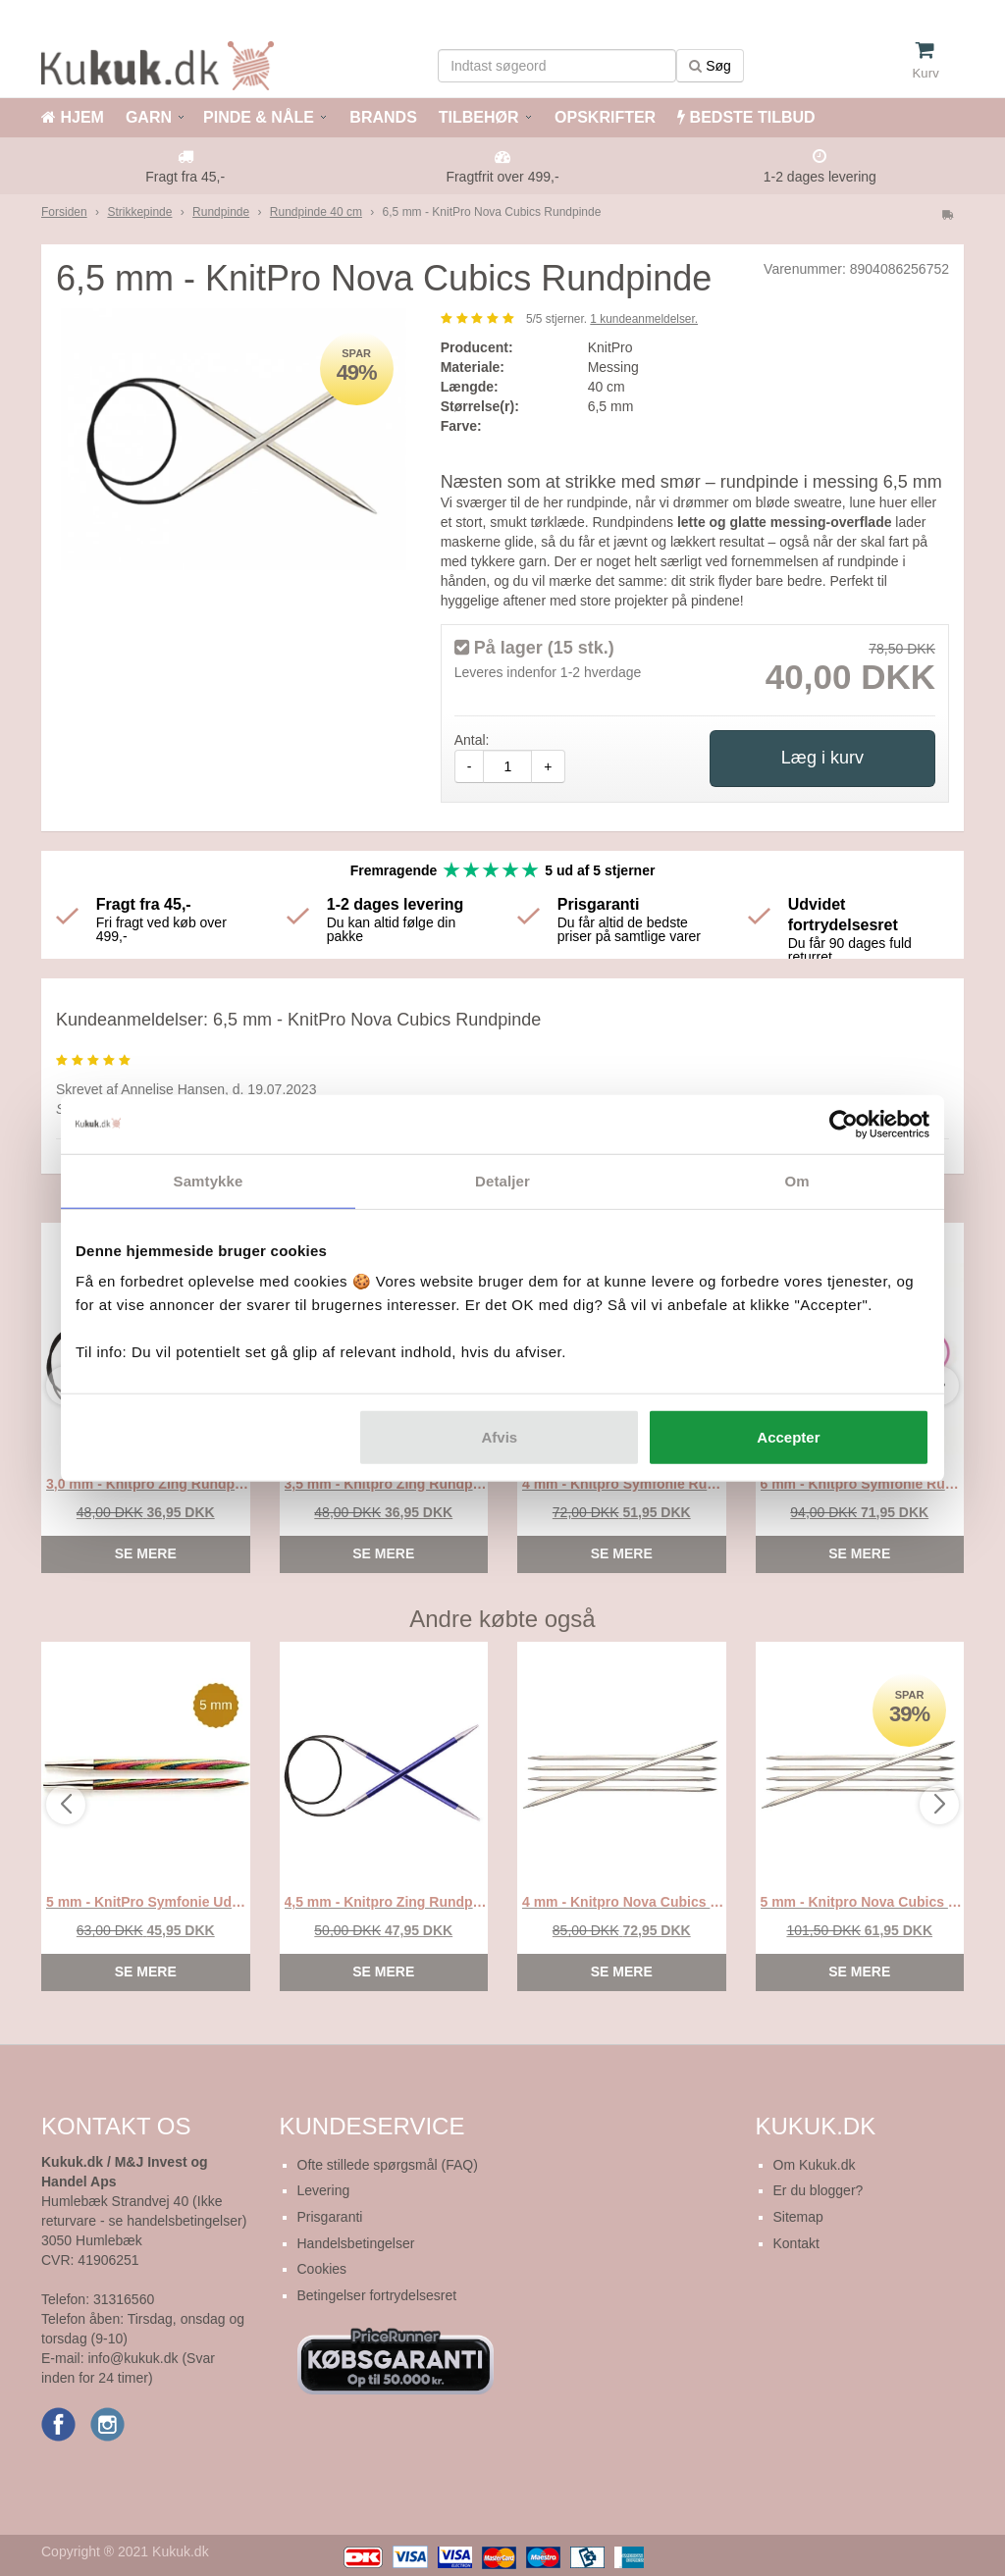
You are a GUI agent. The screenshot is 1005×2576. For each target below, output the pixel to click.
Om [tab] (796, 1180)
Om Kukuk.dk (814, 2165)
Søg (710, 66)
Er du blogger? (818, 2190)
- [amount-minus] (469, 766)
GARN (149, 117)
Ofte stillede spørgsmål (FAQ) (387, 2165)
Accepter (788, 1437)
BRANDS (381, 117)
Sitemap (798, 2217)
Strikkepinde (139, 212)
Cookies (322, 2269)
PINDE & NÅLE (258, 117)
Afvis (500, 1437)
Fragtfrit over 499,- (502, 176)
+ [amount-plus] (548, 766)
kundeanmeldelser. (644, 319)
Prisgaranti (330, 2217)
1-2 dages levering (820, 176)
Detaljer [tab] (502, 1180)
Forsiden (64, 212)
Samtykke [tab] (208, 1180)
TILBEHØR (479, 117)
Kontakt (796, 2243)
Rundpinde (220, 212)
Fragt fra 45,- (185, 176)
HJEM (72, 117)
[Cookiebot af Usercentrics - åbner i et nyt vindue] (843, 1123)
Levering (323, 2190)
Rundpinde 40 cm (316, 212)
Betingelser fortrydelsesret (377, 2295)
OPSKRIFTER (604, 117)
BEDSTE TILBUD (746, 117)
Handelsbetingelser (356, 2243)
